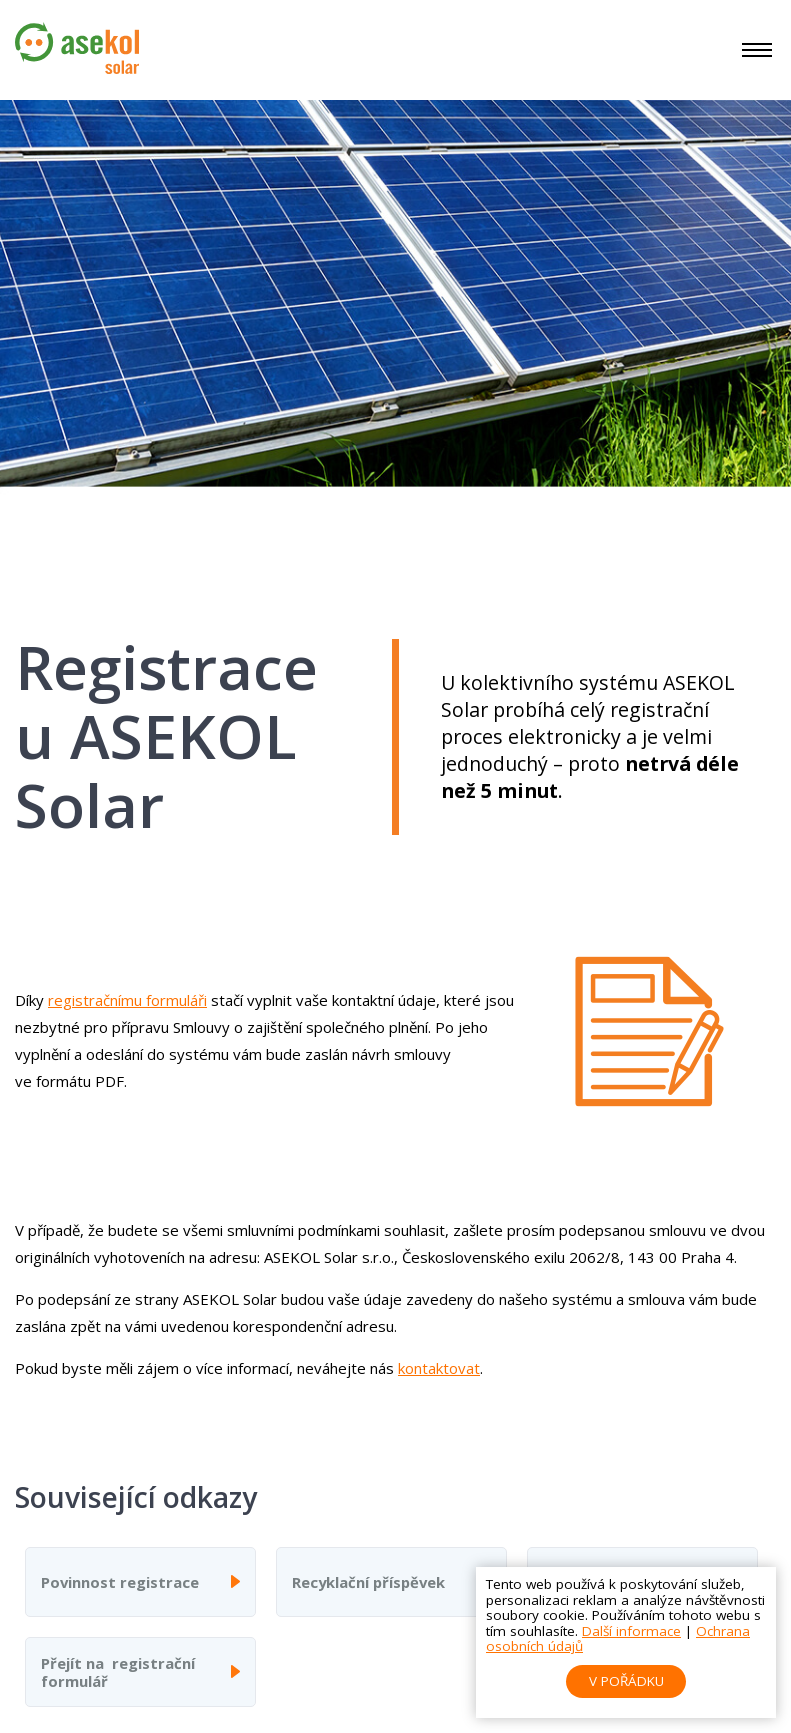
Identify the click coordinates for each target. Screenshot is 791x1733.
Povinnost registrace (120, 1582)
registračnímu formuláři (127, 1000)
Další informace (631, 1631)
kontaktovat (439, 1368)
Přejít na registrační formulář (118, 1672)
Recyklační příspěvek (368, 1582)
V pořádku (626, 1681)
